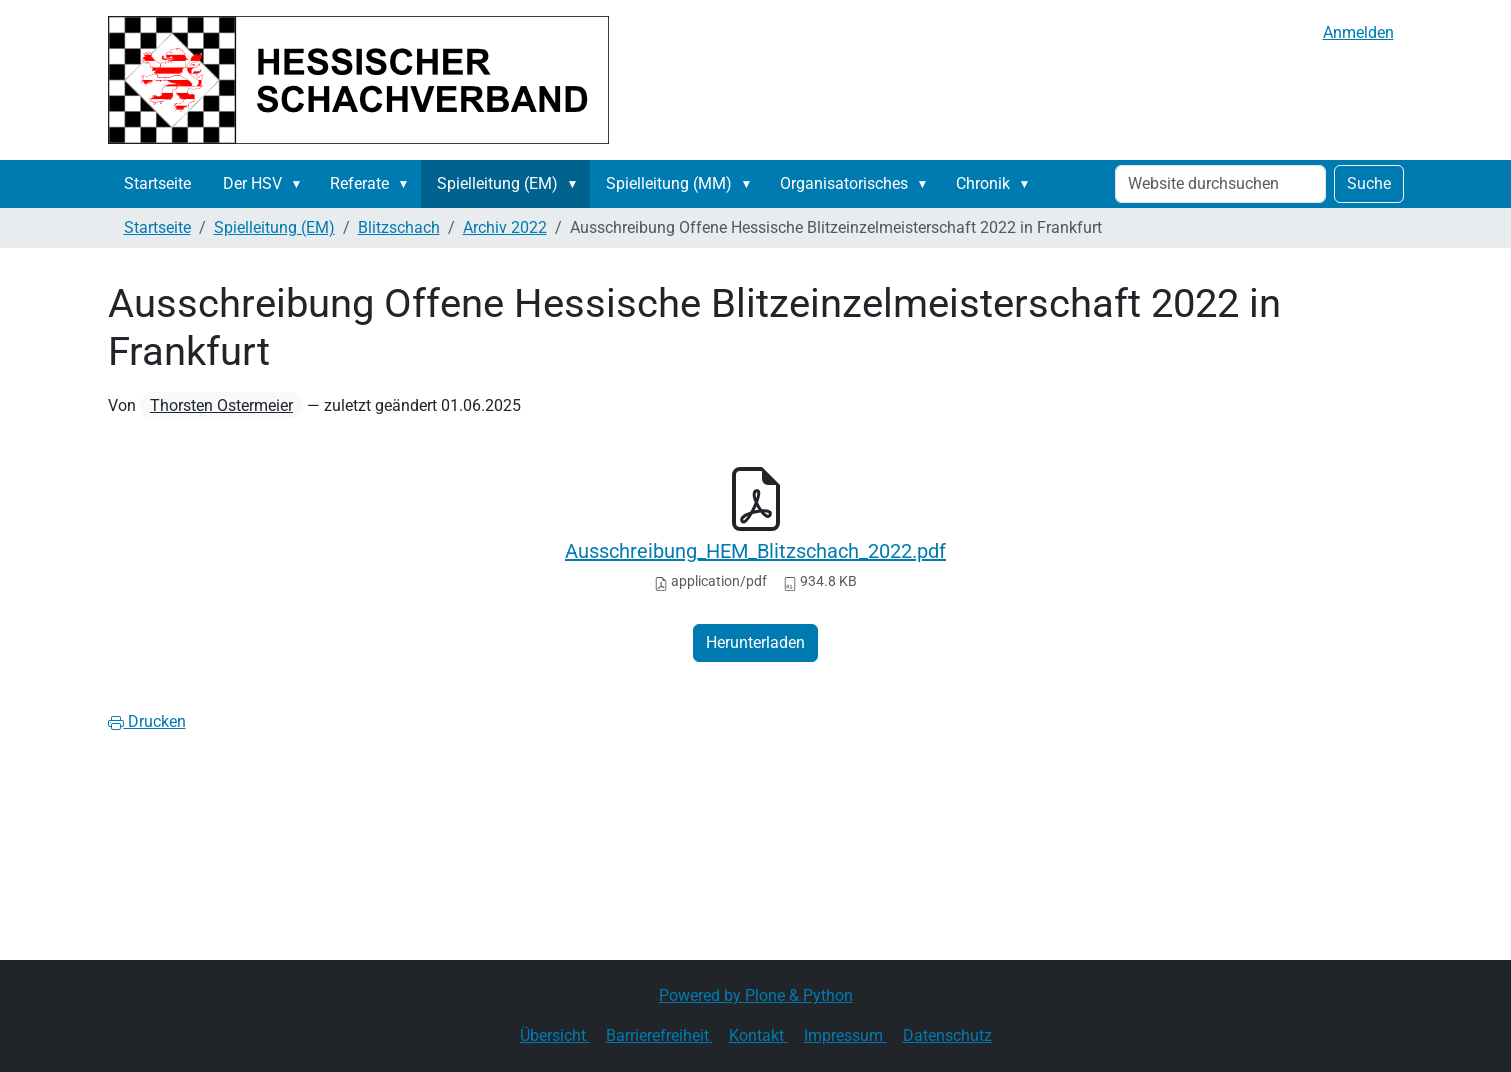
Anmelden (1358, 32)
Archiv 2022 (505, 227)
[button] (301, 184)
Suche (1369, 183)
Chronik (983, 183)
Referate (359, 183)
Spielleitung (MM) (669, 183)
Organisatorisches (844, 183)
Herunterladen (755, 642)
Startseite (157, 183)
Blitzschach (399, 227)
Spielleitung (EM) (497, 183)
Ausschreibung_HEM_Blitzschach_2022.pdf (755, 551)
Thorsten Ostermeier (221, 405)
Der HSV (252, 183)
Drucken (147, 721)
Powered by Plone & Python (756, 995)
